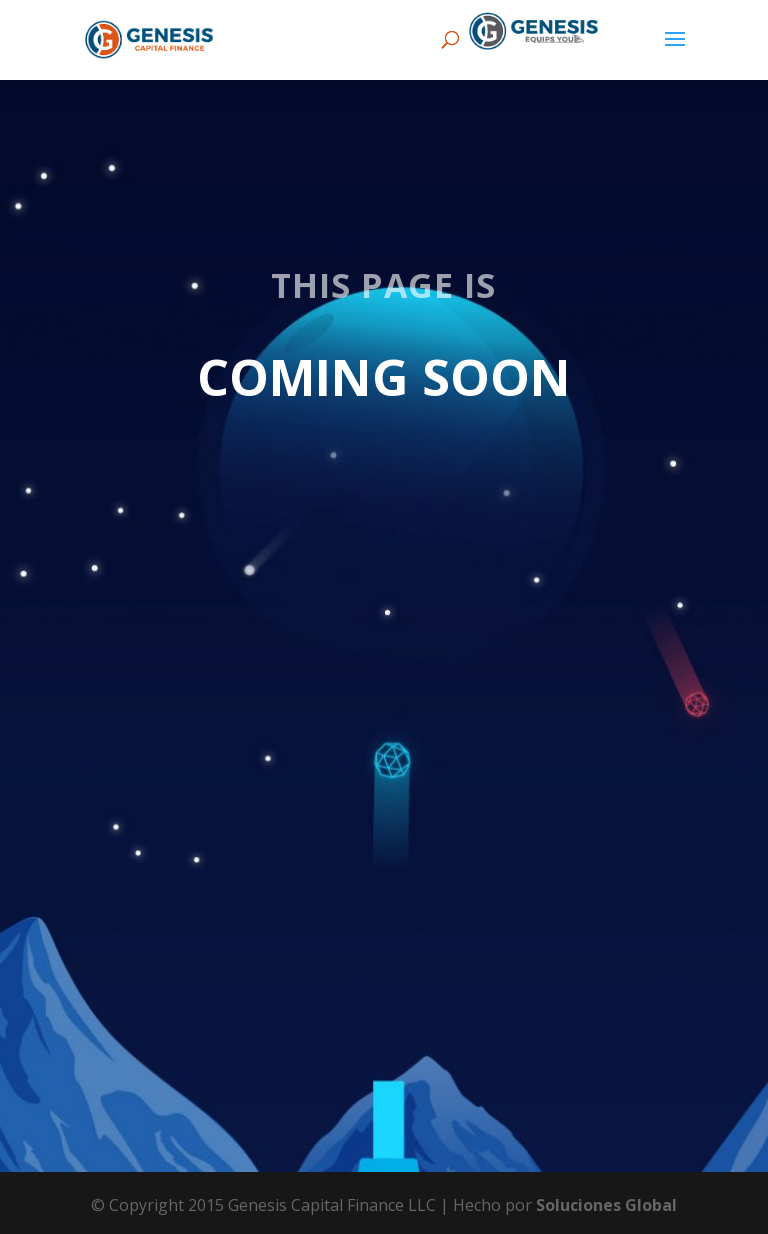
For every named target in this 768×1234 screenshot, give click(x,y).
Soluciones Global (606, 1205)
